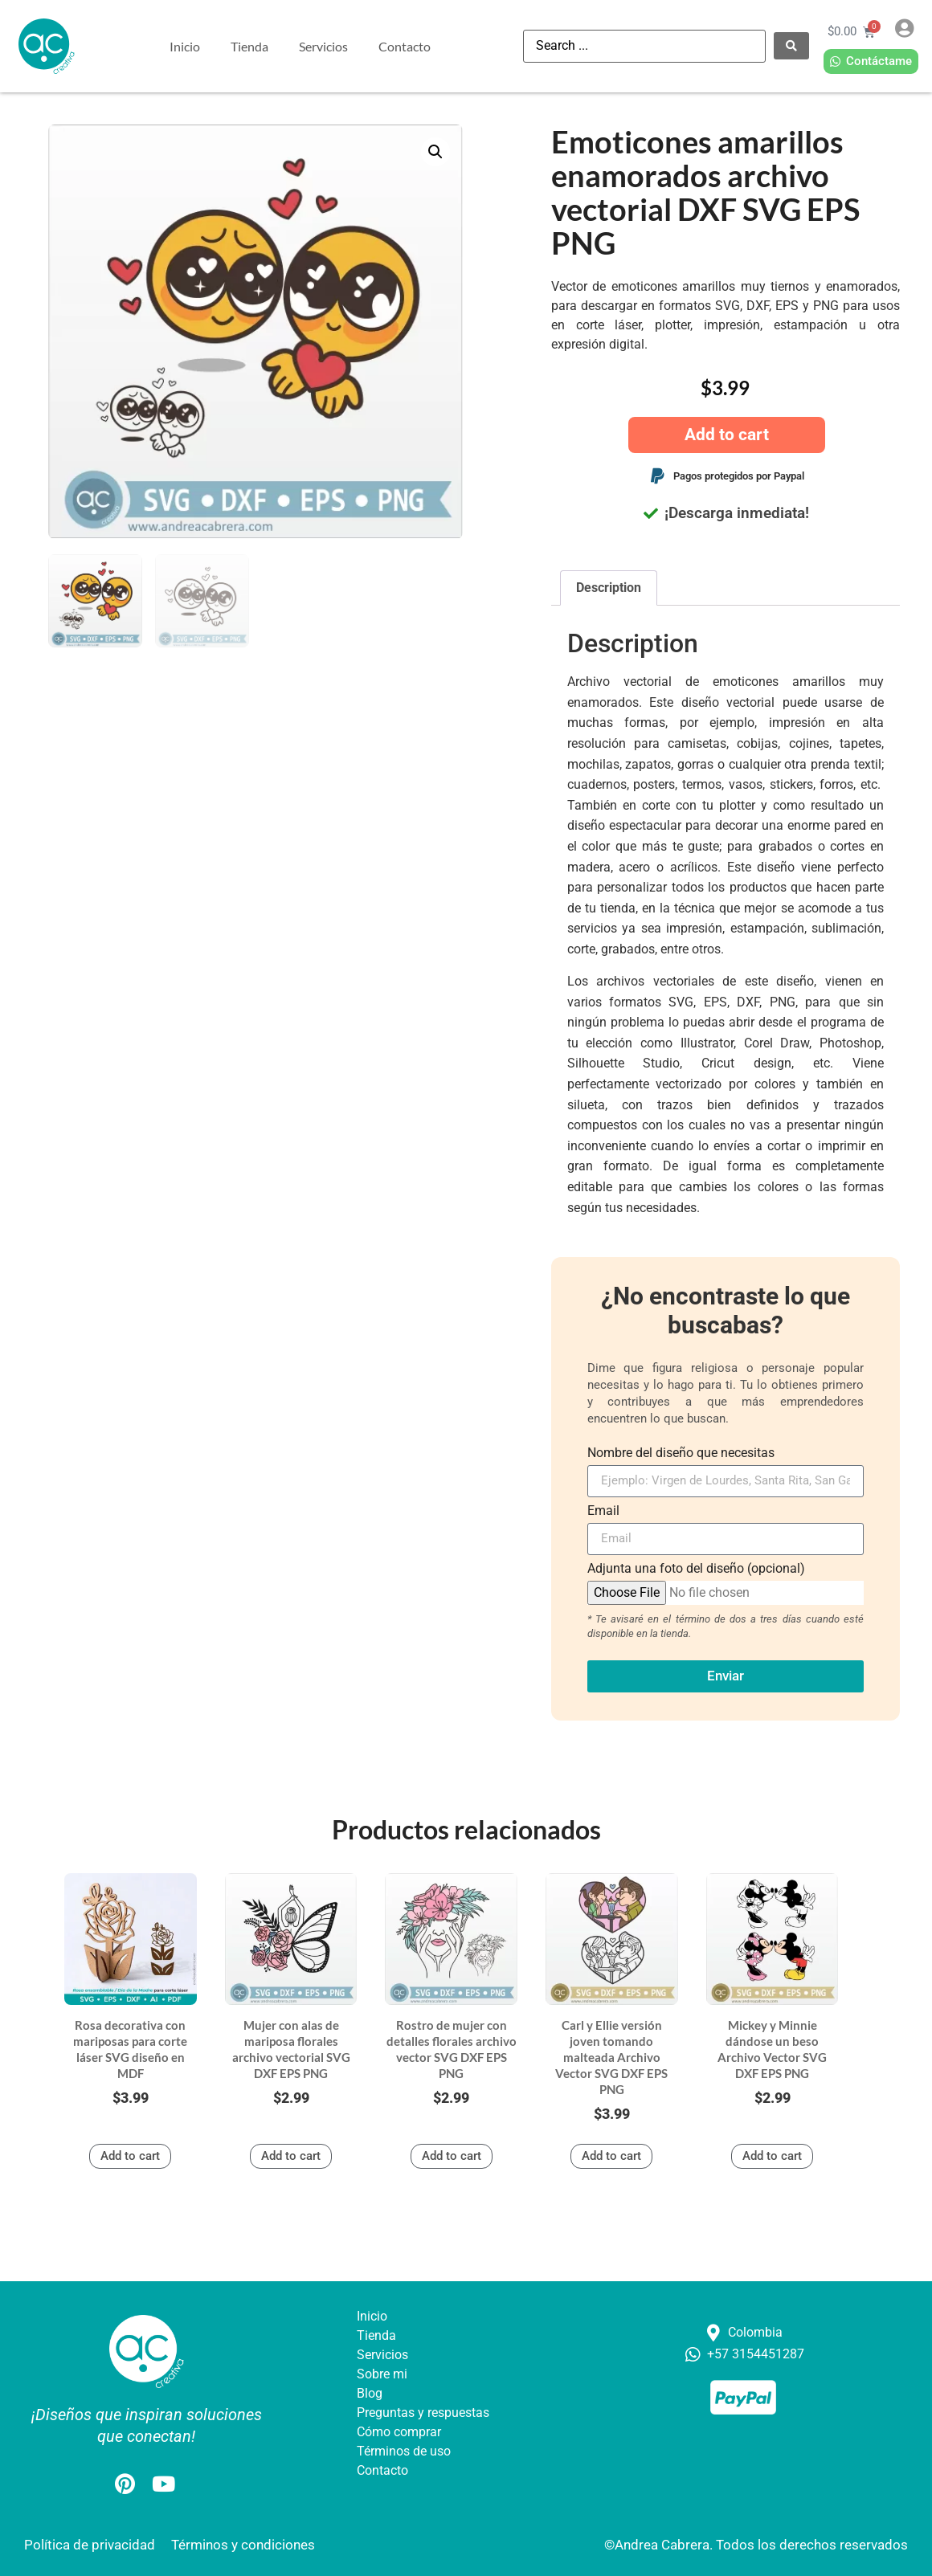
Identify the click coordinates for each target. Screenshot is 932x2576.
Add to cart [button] (130, 2156)
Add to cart (727, 434)
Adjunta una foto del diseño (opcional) (696, 1569)
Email (603, 1511)
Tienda (249, 46)
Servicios (323, 46)
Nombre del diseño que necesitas (681, 1453)
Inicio (185, 46)
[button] (435, 151)
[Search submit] (791, 45)
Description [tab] (608, 587)
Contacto (404, 46)
